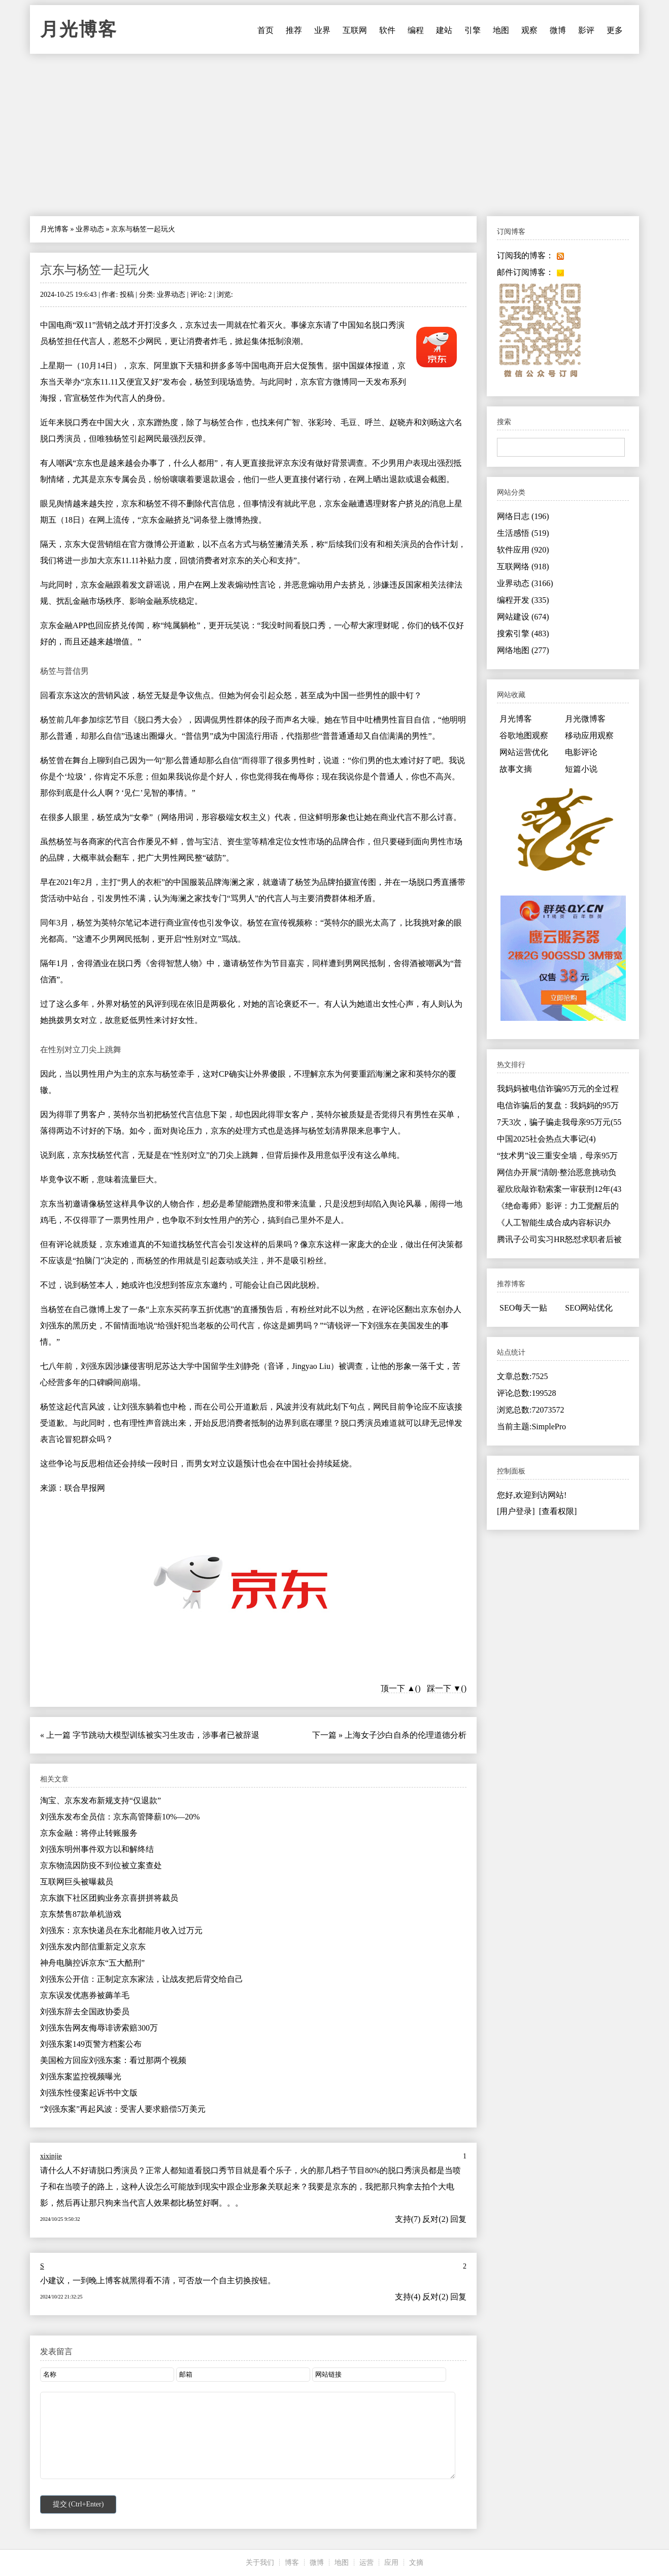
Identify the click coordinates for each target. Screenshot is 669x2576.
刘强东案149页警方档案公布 (91, 2044)
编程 (416, 30)
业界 (322, 30)
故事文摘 (515, 769)
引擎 (472, 30)
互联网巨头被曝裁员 (76, 1881)
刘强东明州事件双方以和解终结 (97, 1849)
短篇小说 (581, 769)
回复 (458, 2219)
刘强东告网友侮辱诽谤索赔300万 (99, 2027)
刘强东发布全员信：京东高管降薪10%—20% (120, 1816)
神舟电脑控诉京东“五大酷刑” (92, 1963)
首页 (265, 30)
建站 (444, 30)
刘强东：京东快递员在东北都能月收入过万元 (121, 1930)
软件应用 (523, 549)
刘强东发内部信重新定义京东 (93, 1946)
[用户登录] (516, 1511)
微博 (558, 30)
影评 (586, 30)
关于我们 (260, 2562)
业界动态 (90, 229)
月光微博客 (585, 718)
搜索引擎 (523, 633)
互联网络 (523, 566)
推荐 (294, 30)
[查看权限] (558, 1511)
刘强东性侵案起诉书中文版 (89, 2092)
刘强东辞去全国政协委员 (84, 2011)
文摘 (416, 2562)
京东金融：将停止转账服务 (89, 1833)
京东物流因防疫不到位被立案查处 (101, 1865)
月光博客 (78, 29)
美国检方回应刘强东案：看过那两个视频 (113, 2060)
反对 (430, 2219)
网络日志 (523, 516)
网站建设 (523, 616)
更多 (615, 30)
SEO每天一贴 (523, 1307)
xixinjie (51, 2156)
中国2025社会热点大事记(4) (546, 1139)
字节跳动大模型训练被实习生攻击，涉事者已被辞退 (166, 1735)
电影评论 (581, 752)
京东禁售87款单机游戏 (80, 1914)
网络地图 (523, 650)
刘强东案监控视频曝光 (80, 2076)
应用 (391, 2562)
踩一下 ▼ (444, 1688)
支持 (403, 2219)
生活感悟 (523, 533)
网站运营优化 (523, 752)
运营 (366, 2562)
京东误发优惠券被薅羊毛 (84, 1995)
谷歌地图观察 (523, 735)
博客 (292, 2562)
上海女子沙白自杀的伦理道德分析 (405, 1735)
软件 (387, 30)
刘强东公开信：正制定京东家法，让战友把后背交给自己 (141, 1979)
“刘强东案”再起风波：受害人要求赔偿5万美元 (123, 2109)
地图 (501, 30)
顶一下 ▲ (398, 1688)
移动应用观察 (589, 735)
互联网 (355, 30)
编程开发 (523, 600)
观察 (529, 30)
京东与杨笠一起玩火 (95, 270)
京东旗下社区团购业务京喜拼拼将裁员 (109, 1898)
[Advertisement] (334, 135)
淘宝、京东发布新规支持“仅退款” (100, 1800)
